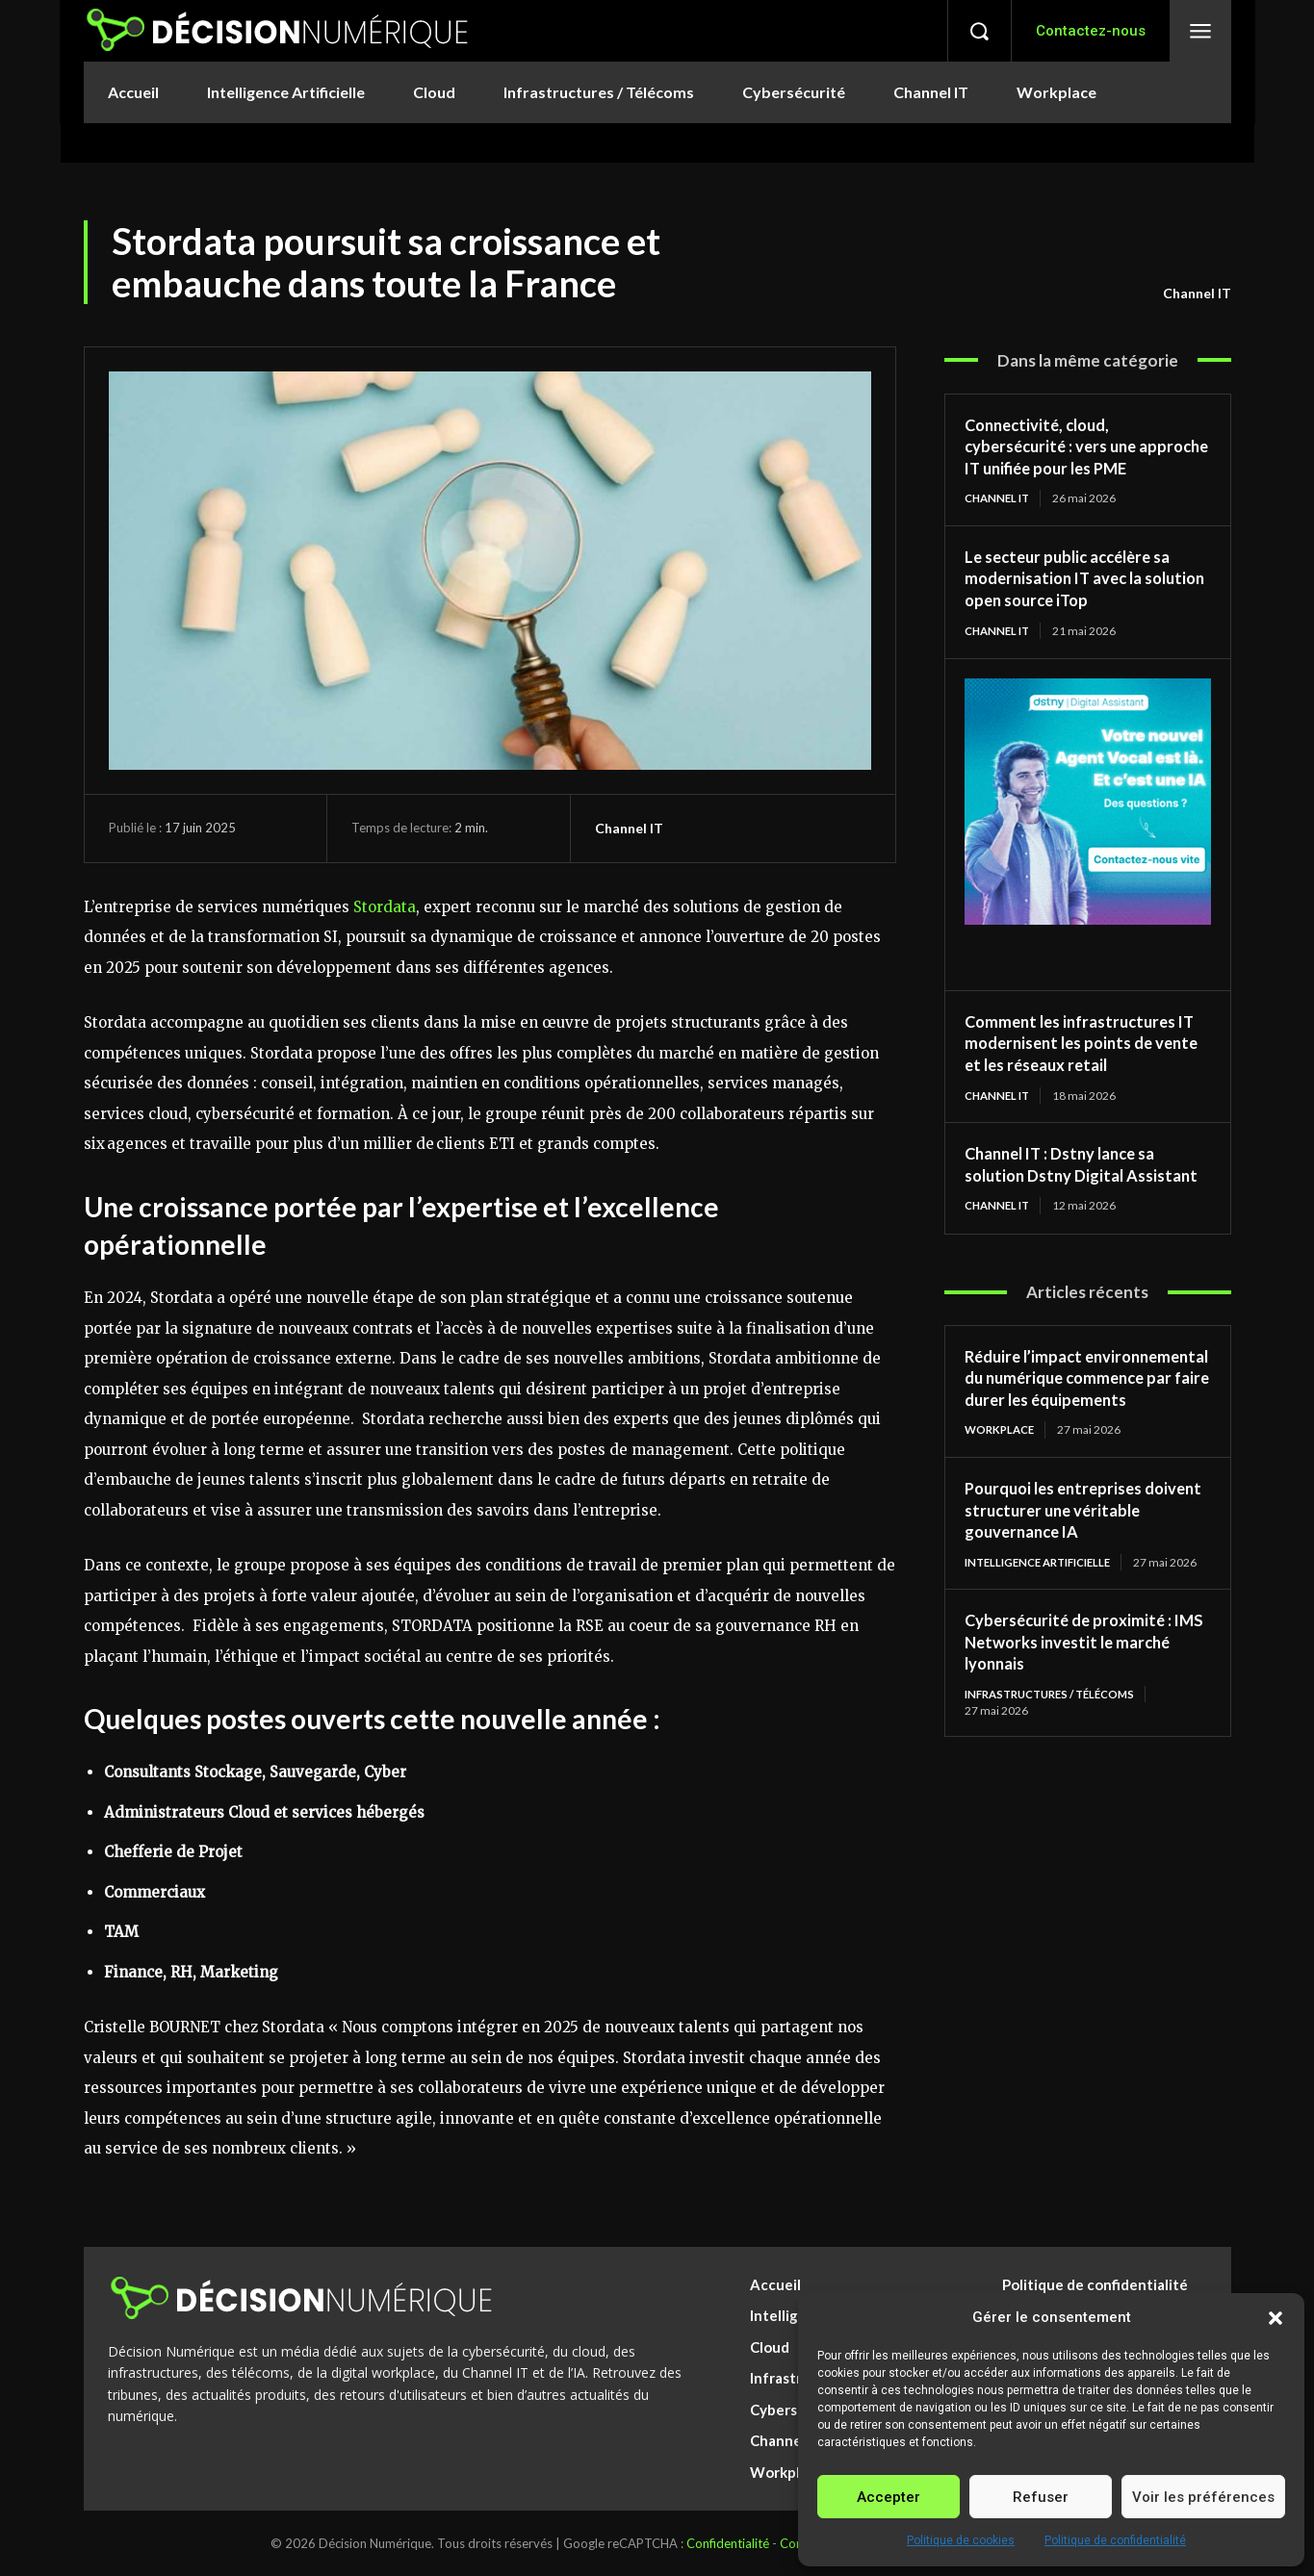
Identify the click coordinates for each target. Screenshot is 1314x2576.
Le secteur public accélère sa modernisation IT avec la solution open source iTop (1076, 600)
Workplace (1002, 1498)
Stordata (384, 907)
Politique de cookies (961, 2540)
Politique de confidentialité (1115, 2540)
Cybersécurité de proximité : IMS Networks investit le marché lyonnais (1074, 1724)
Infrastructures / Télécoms (1058, 1777)
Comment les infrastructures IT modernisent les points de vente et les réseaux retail (1078, 1065)
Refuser (1041, 2497)
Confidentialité (727, 2543)
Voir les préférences (1203, 2497)
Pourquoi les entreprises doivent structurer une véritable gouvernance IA (1064, 1577)
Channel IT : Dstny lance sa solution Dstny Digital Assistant (1069, 1198)
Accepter (888, 2497)
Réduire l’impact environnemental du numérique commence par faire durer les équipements (1086, 1434)
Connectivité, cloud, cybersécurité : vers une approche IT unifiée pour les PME (1072, 457)
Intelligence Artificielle (1045, 1629)
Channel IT (1197, 293)
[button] (1275, 2318)
